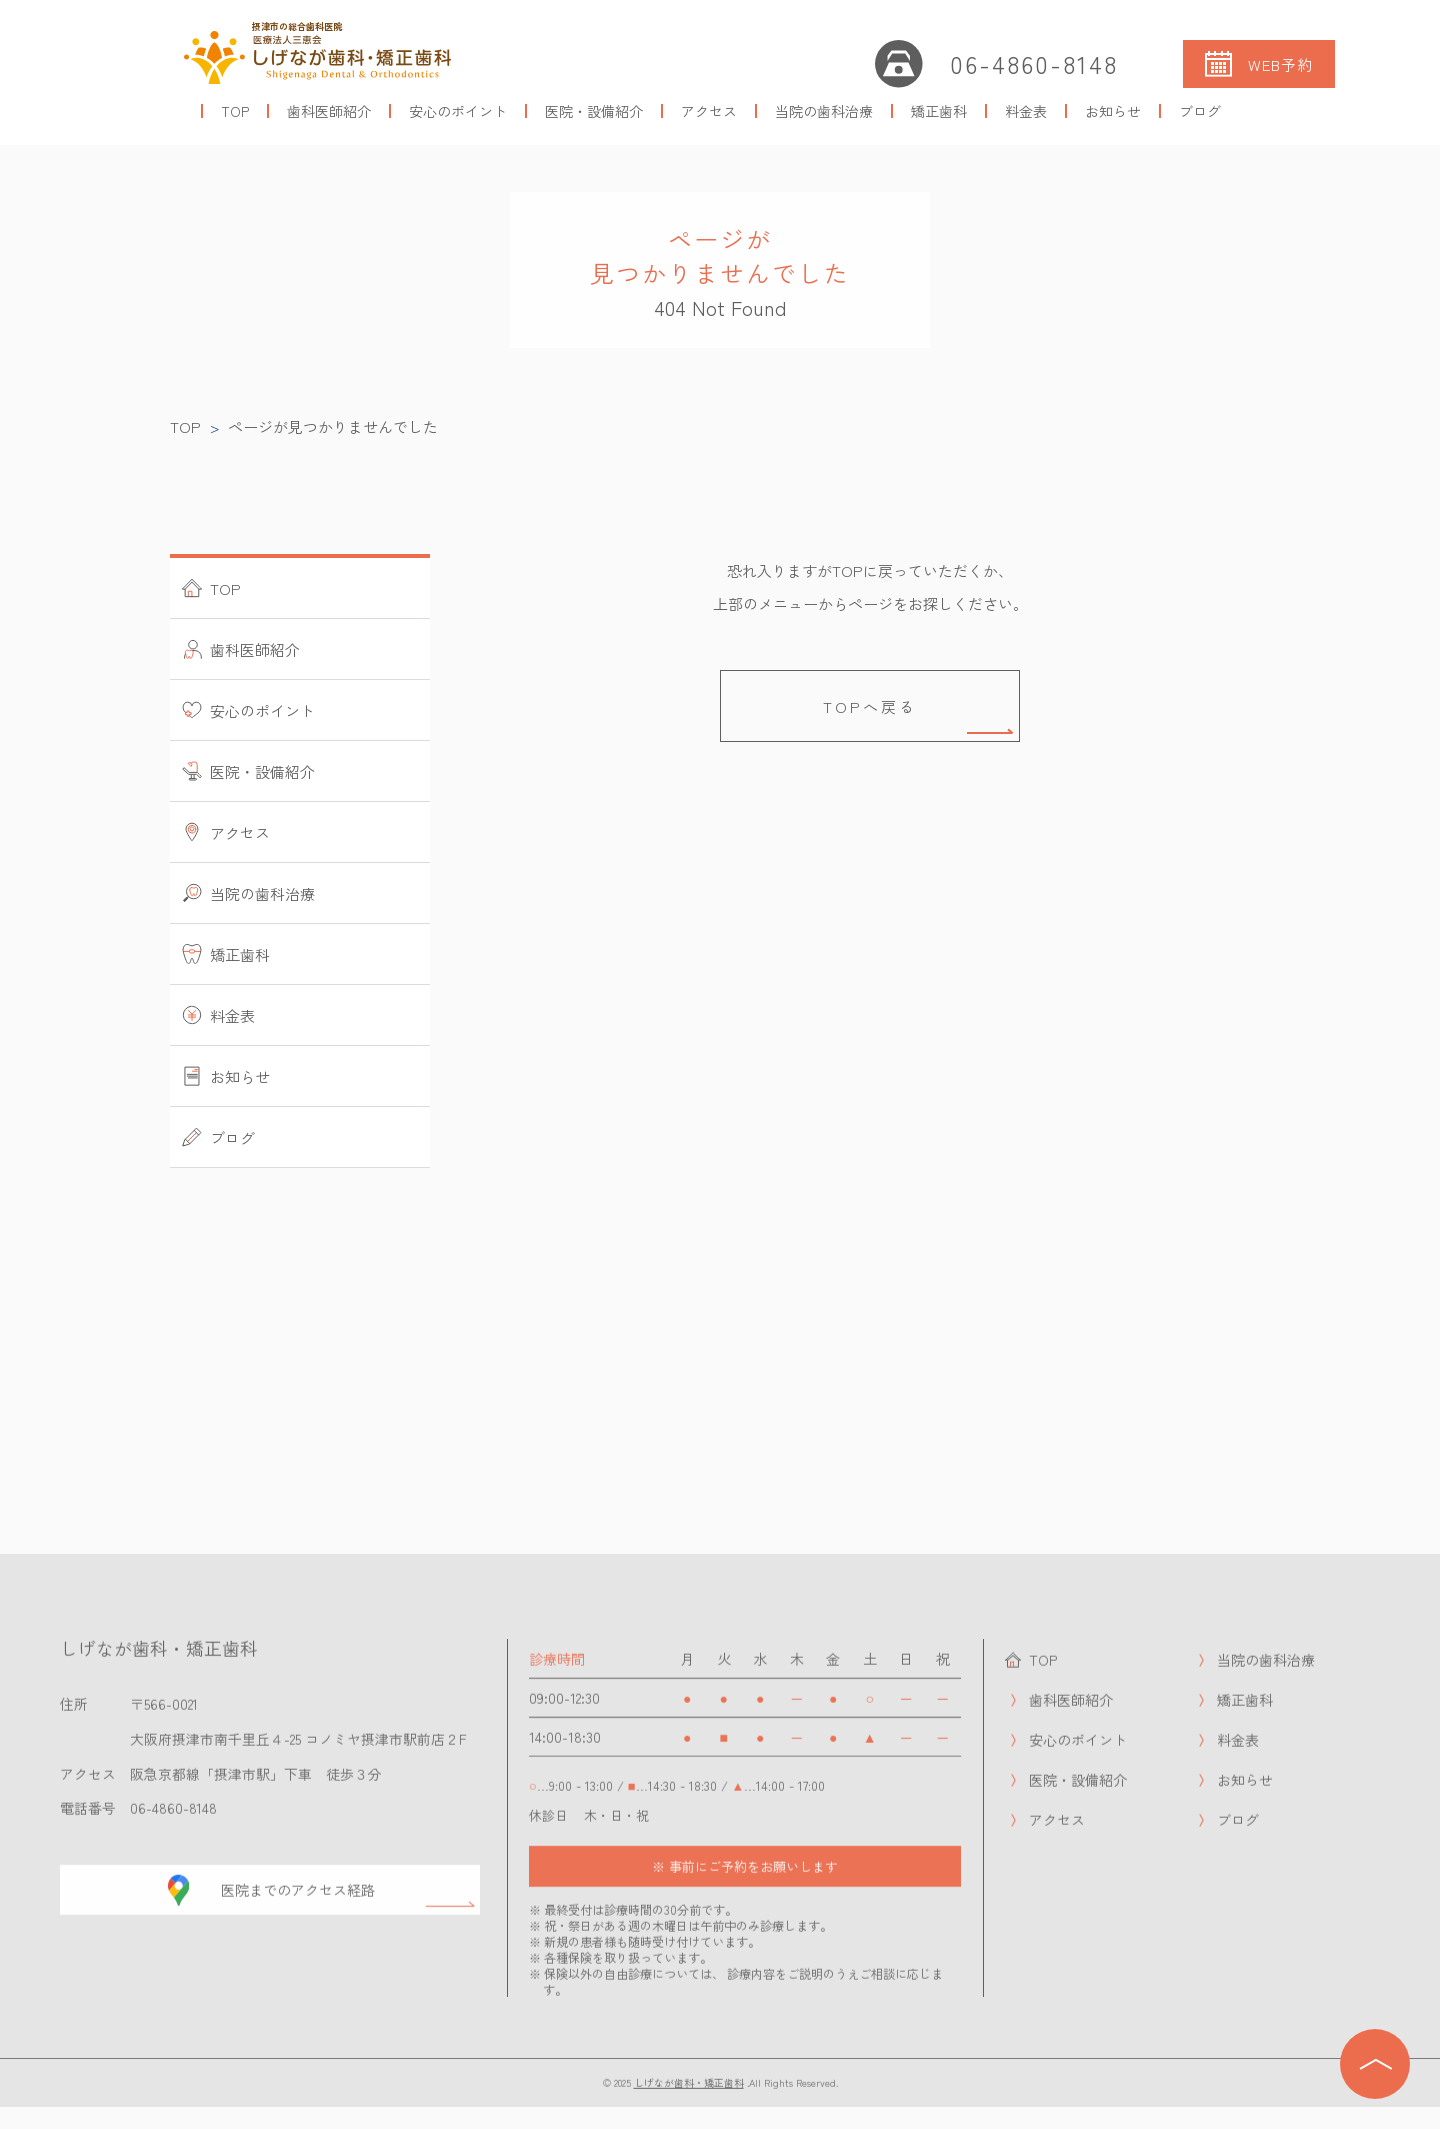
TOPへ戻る (870, 706)
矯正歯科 (939, 111)
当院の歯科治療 (824, 111)
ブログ (1200, 111)
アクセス (709, 111)
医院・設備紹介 (594, 111)
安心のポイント (458, 111)
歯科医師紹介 (329, 111)
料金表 (1026, 111)
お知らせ (1113, 111)
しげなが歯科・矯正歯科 (688, 2092)
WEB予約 (1280, 64)
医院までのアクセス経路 (300, 1901)
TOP (235, 111)
